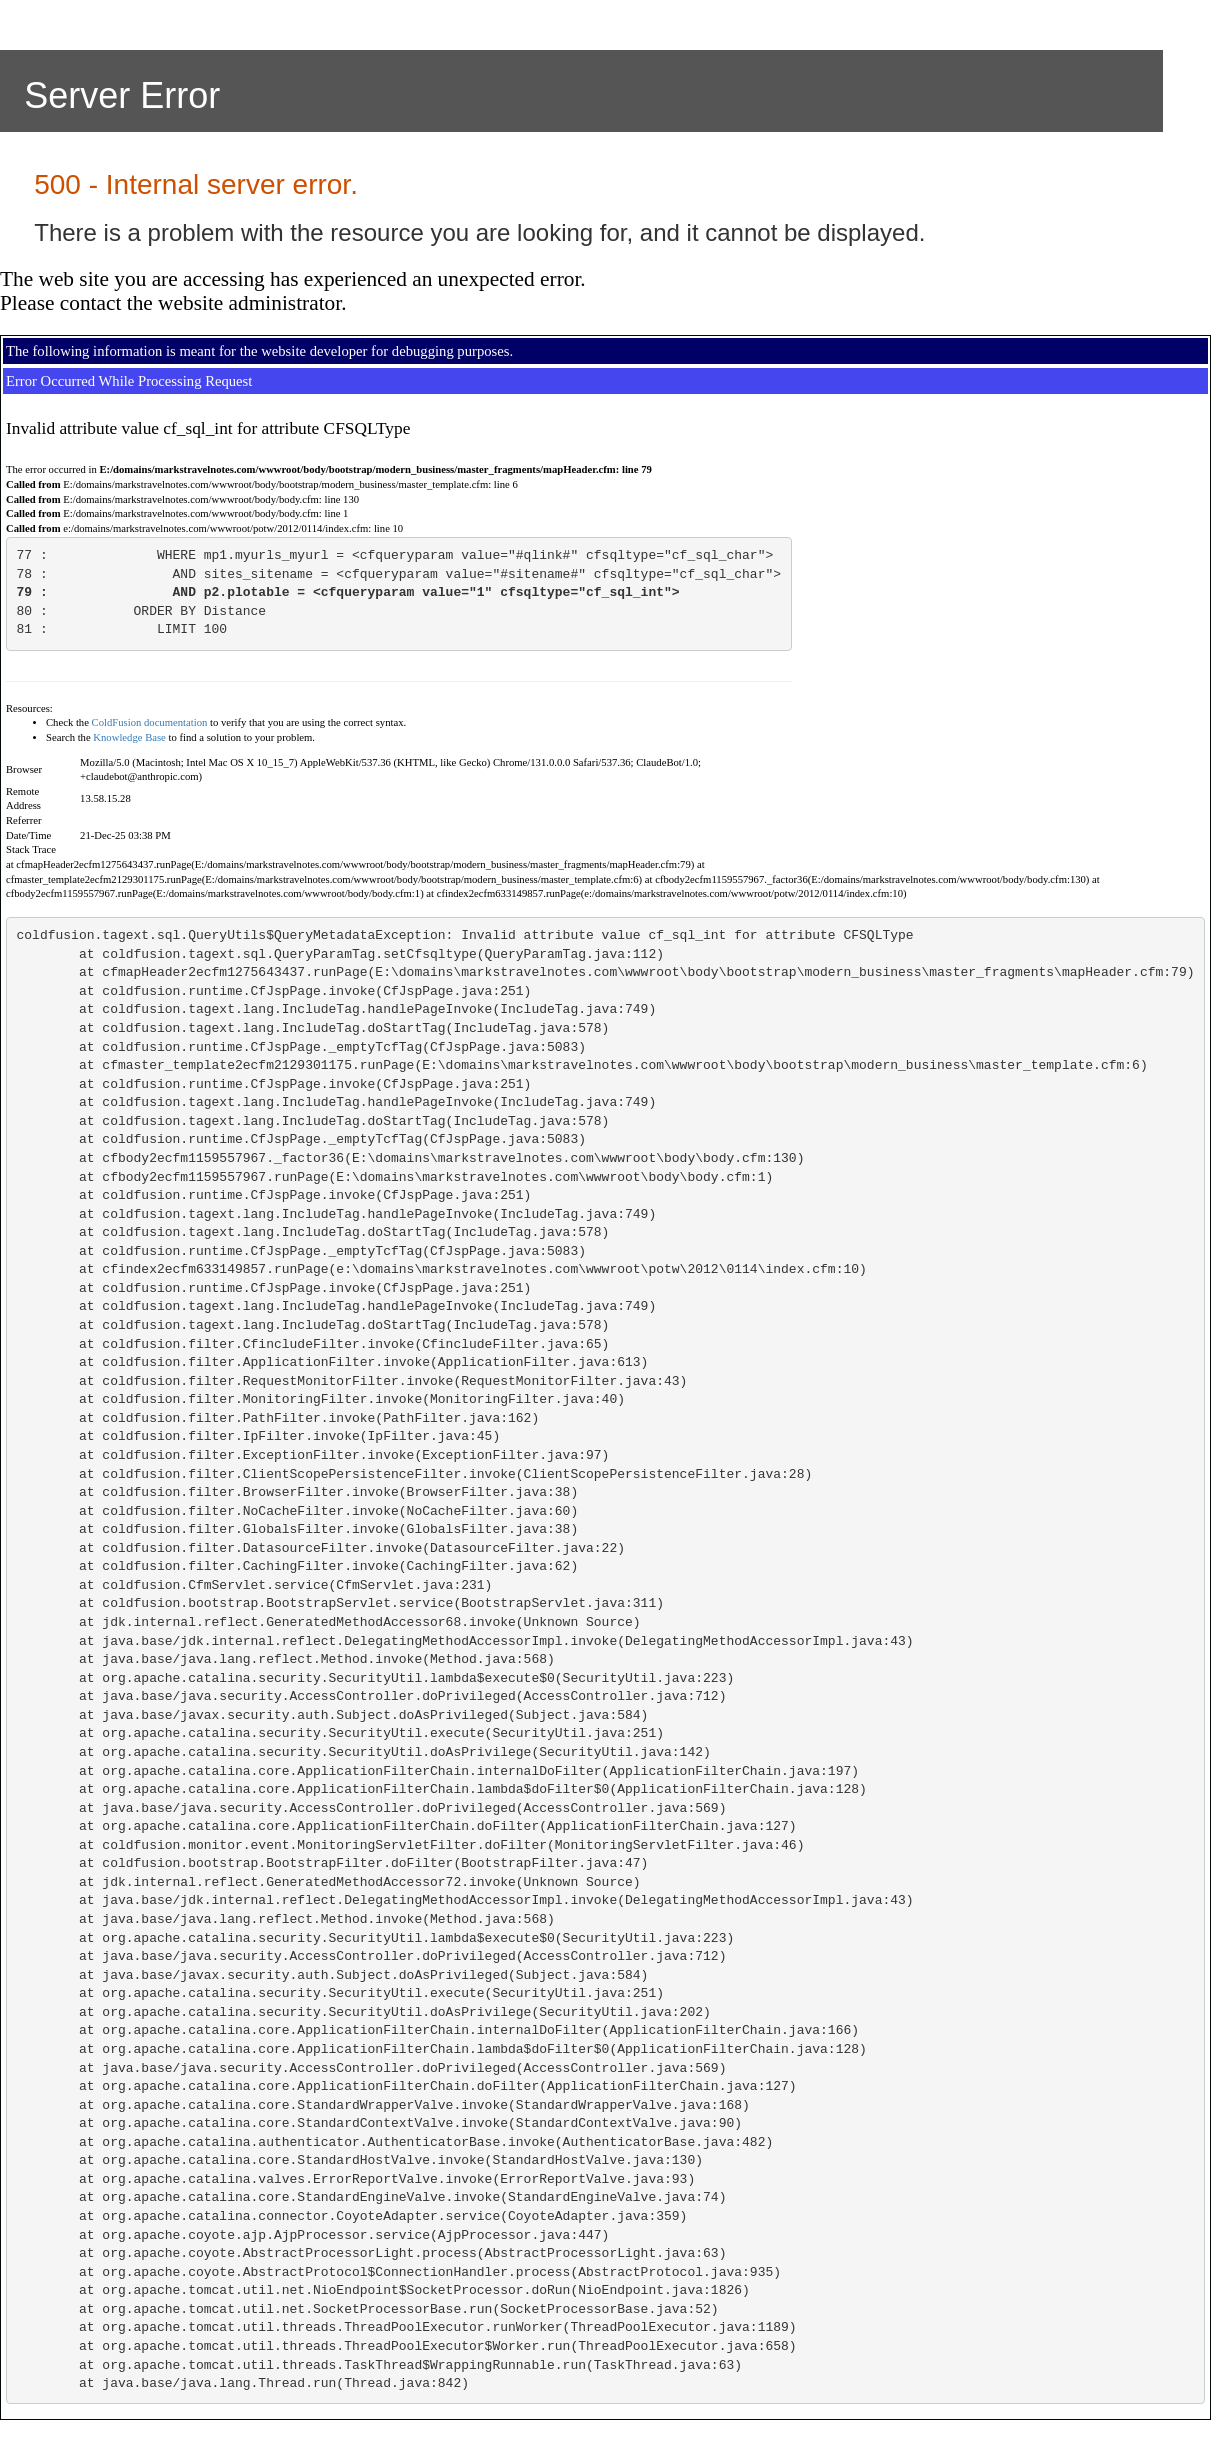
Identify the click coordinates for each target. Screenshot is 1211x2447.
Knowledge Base (129, 737)
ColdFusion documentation (150, 722)
